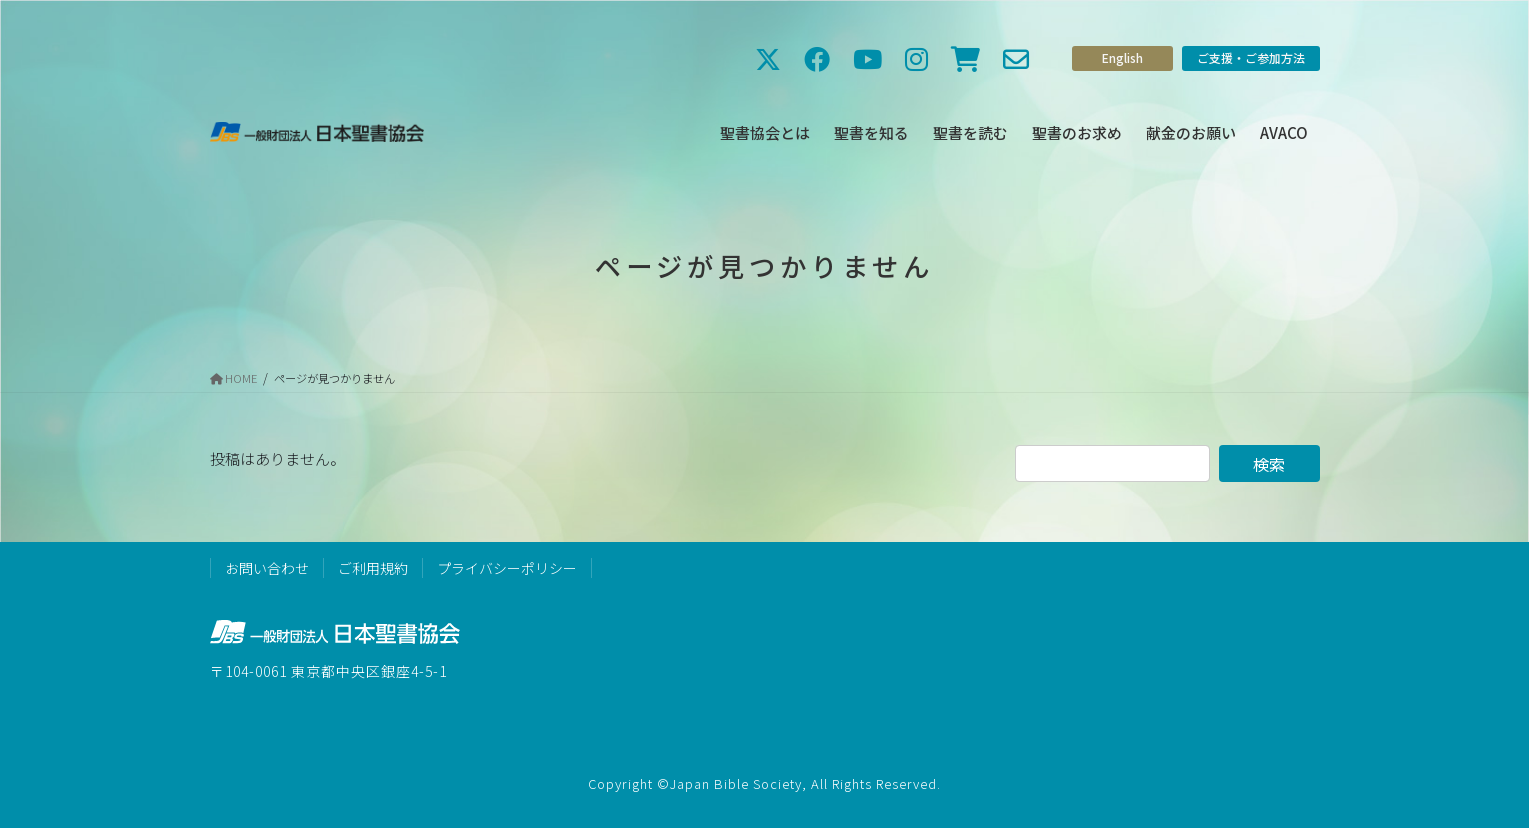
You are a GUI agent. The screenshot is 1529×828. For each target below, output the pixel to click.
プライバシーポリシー (507, 568)
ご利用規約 (373, 568)
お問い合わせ (267, 568)
